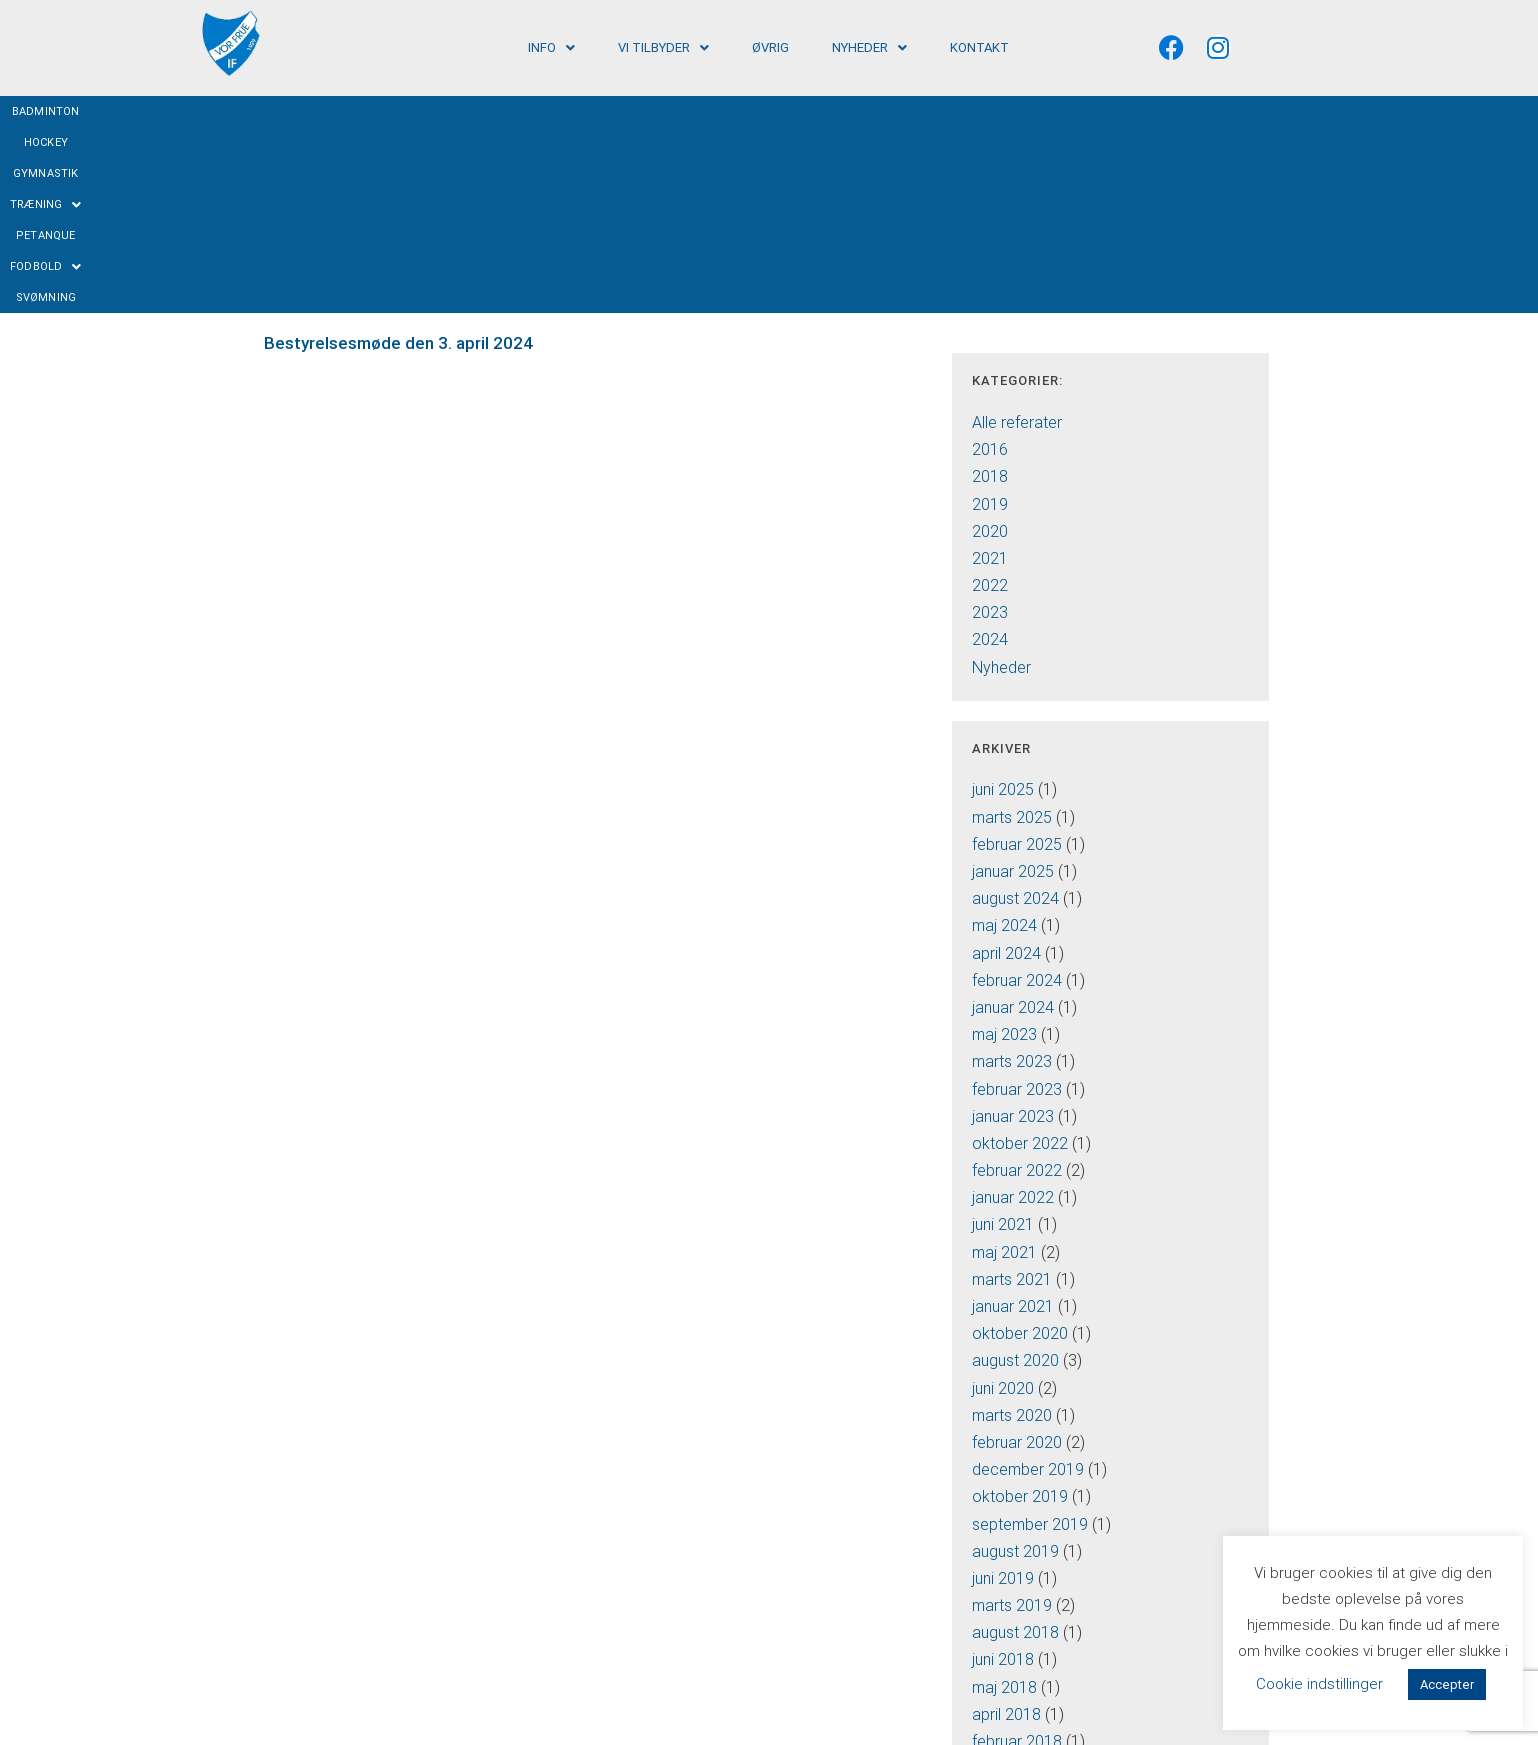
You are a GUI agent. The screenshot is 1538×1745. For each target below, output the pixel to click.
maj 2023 (1004, 848)
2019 (990, 317)
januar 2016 (1013, 1690)
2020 (990, 344)
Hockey (598, 111)
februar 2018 (1017, 1554)
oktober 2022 (1020, 956)
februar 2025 (1017, 657)
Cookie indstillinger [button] (1319, 1684)
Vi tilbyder (663, 47)
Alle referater (1017, 235)
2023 (990, 426)
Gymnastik (673, 111)
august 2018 (1015, 1446)
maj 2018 (1004, 1500)
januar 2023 (1013, 929)
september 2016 (1030, 1582)
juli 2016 (1000, 1609)
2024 (990, 453)
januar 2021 (1013, 1119)
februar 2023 (1017, 902)
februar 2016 (1017, 1663)
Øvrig (770, 47)
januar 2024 (1013, 820)
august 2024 (1015, 712)
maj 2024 (1004, 739)
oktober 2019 (1020, 1310)
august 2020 (1015, 1174)
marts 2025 (1012, 630)
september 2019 (1030, 1337)
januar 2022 (1013, 1011)
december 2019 (1028, 1283)
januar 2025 (1013, 684)
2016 (990, 263)
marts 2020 (1012, 1228)
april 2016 (1006, 1636)
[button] (551, 47)
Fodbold (933, 111)
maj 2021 (1004, 1065)
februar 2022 (1017, 984)
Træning (762, 111)
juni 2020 (1003, 1201)
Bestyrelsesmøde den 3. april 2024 (398, 157)
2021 (990, 371)
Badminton (522, 111)
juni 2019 (1003, 1391)
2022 (990, 399)
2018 (990, 290)
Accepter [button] (1447, 1684)
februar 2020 (1017, 1255)
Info (551, 47)
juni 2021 (1003, 1038)
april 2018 (1006, 1527)
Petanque (848, 111)
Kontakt (979, 47)
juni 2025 (1003, 603)
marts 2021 (1012, 1092)
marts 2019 (1012, 1419)
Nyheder (869, 47)
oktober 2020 (1020, 1147)
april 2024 (1006, 766)
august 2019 (1015, 1364)
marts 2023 (1012, 875)
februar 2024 (1017, 793)
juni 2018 (1003, 1473)
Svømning (1019, 111)
